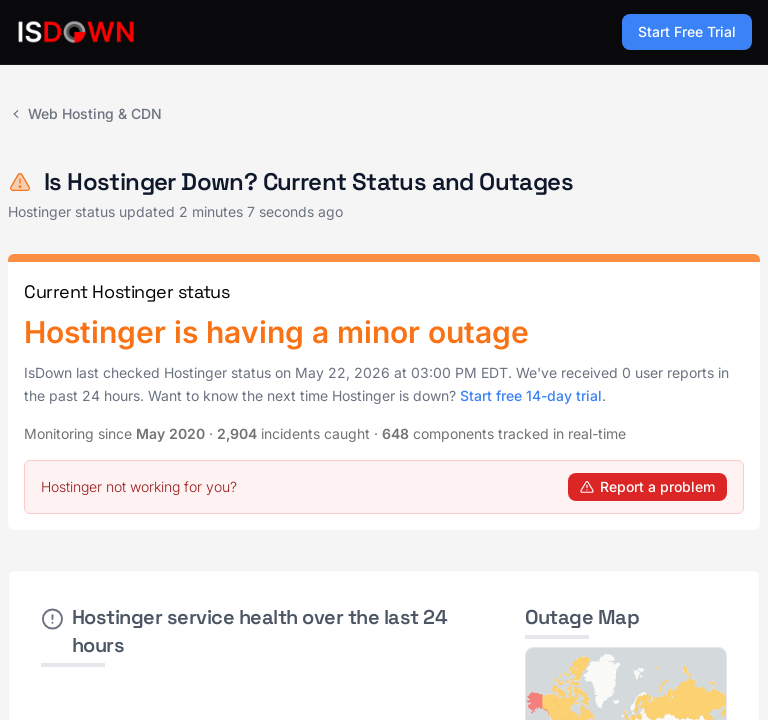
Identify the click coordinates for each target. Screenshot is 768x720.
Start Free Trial (687, 31)
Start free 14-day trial (531, 395)
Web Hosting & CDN (85, 113)
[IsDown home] (76, 32)
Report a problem (647, 486)
